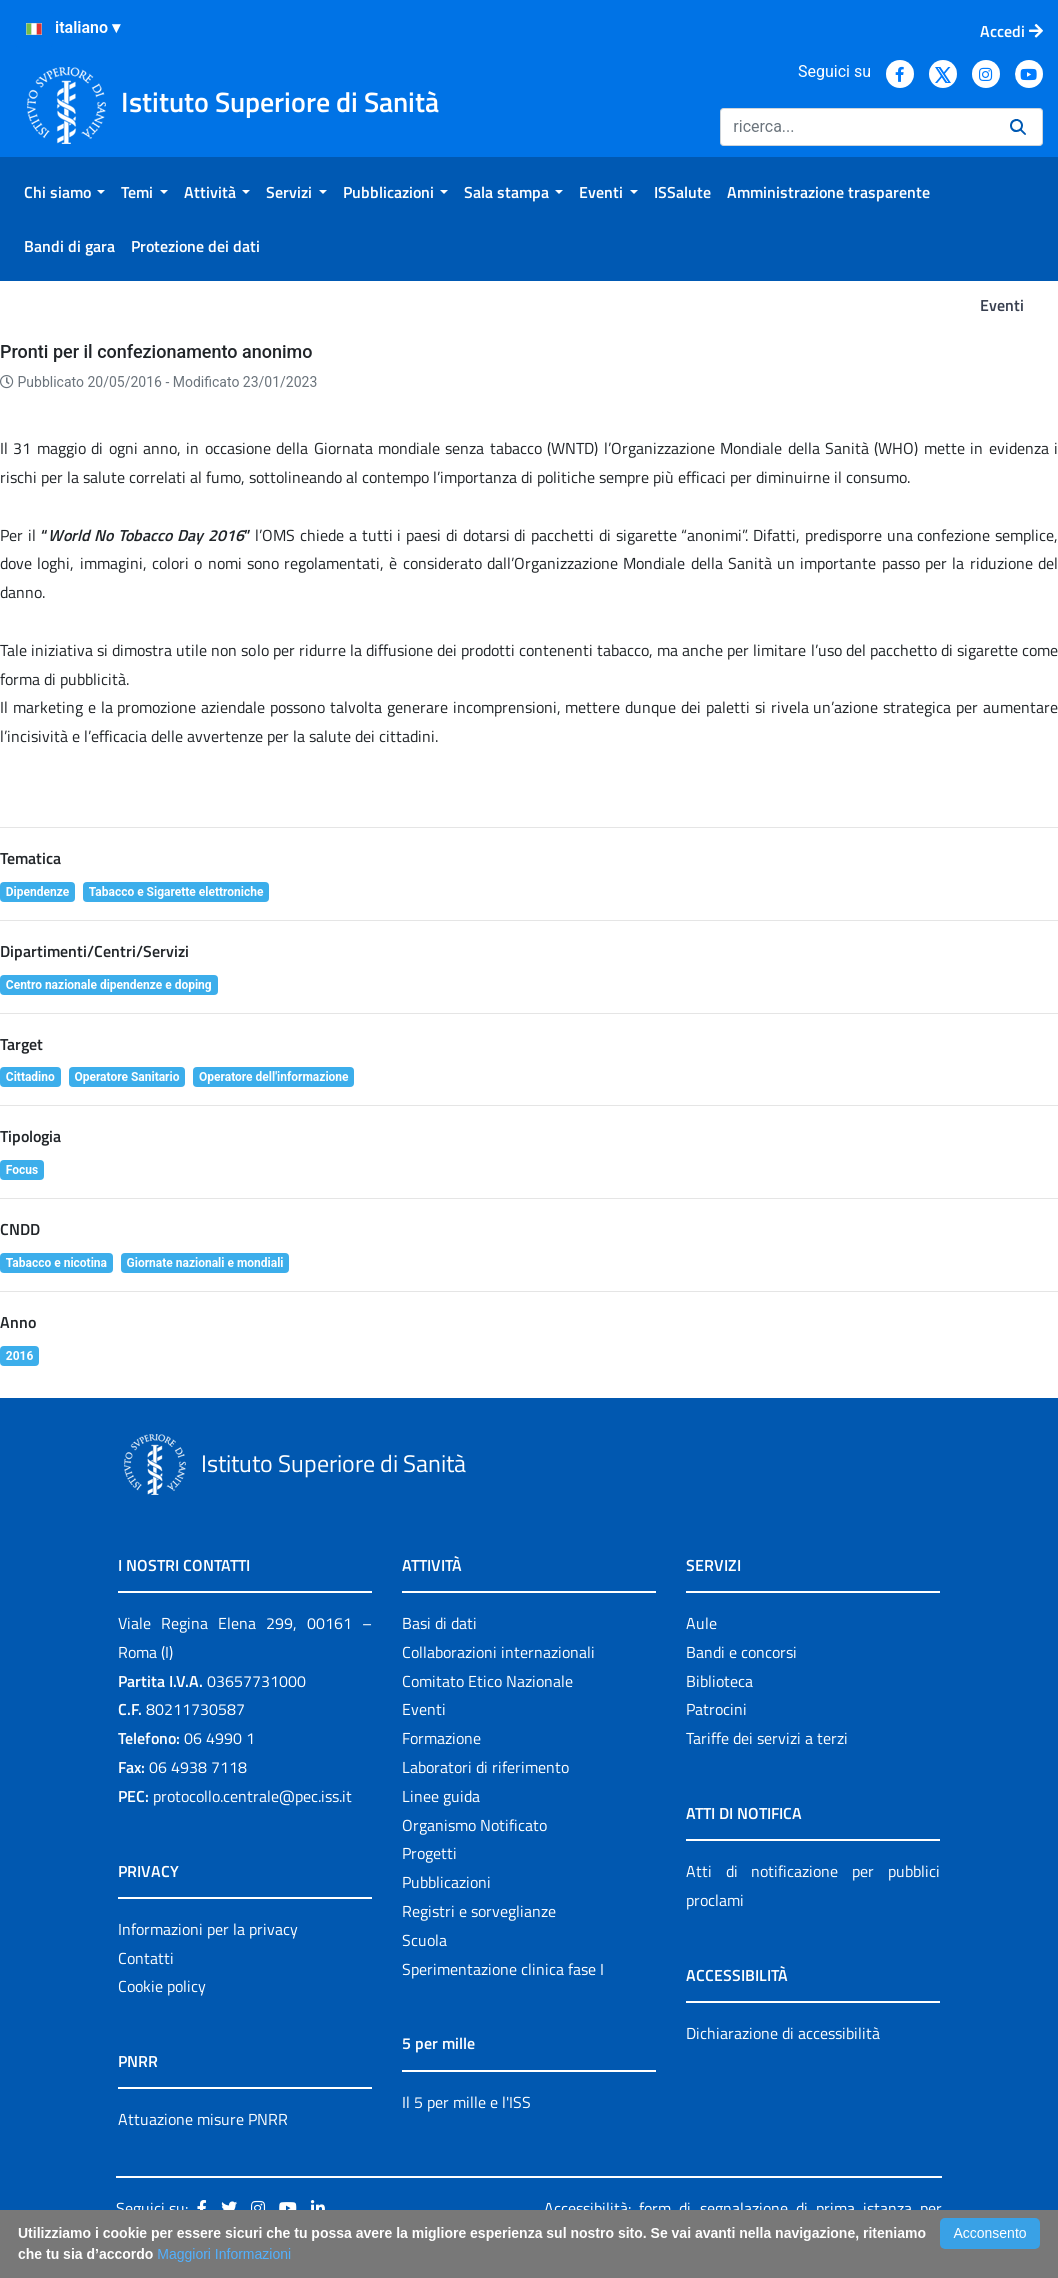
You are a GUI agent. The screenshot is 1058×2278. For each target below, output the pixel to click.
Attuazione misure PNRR (203, 2119)
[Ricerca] (857, 127)
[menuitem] (64, 192)
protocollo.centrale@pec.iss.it (252, 1796)
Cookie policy (162, 1986)
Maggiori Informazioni (224, 2254)
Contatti (146, 1958)
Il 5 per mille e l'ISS (466, 2102)
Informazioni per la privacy (208, 1929)
